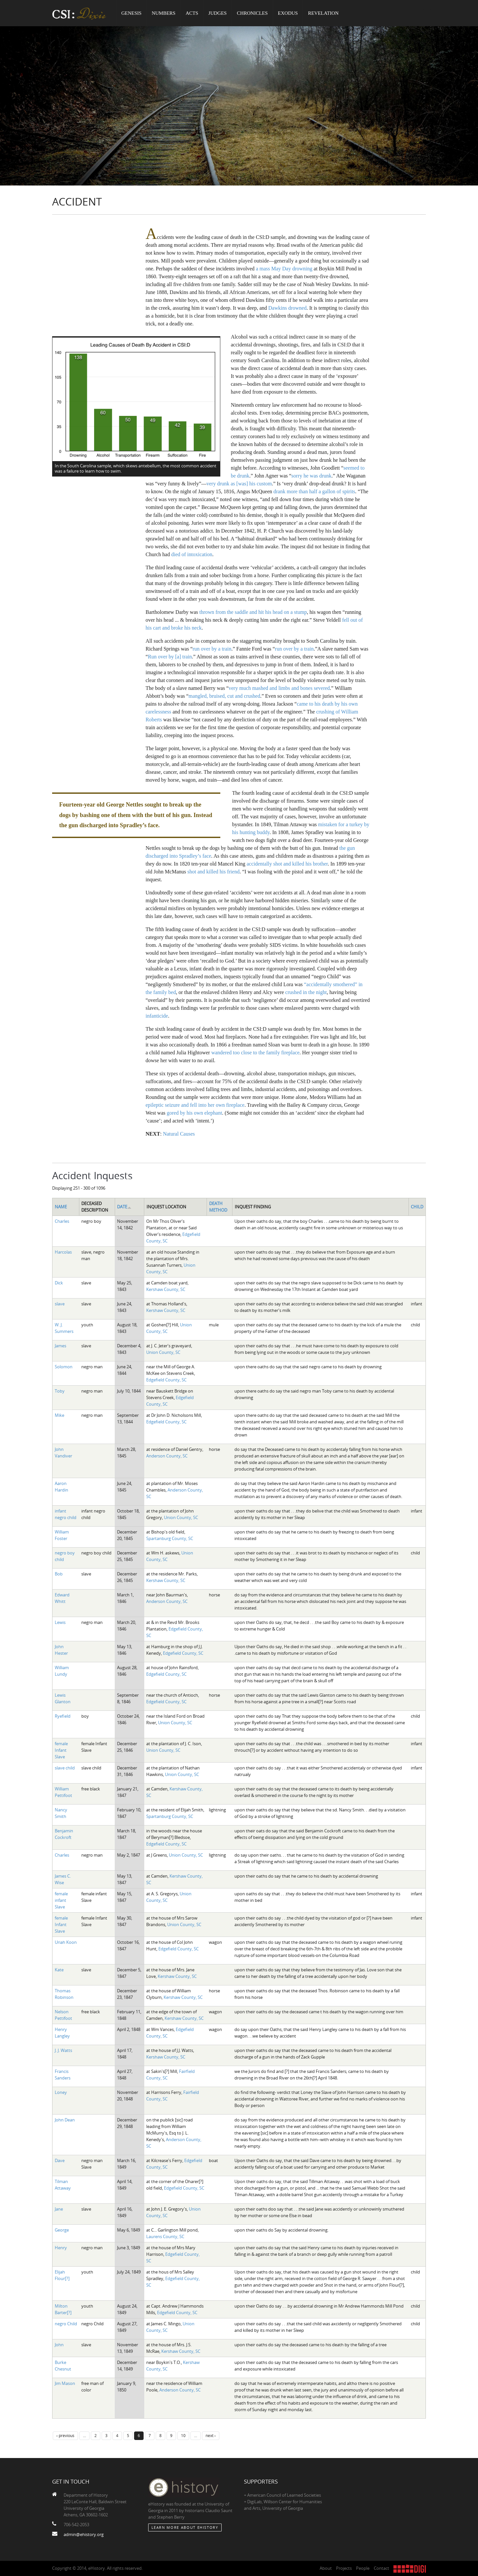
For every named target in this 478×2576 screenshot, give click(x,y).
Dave (60, 2160)
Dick (59, 1283)
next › (211, 2435)
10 (183, 2435)
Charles (62, 1221)
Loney (61, 2092)
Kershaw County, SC (165, 1289)
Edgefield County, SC (166, 1380)
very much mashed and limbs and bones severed (279, 688)
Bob (59, 1574)
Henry (61, 2248)
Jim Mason (65, 2383)
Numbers (164, 13)
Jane (59, 2209)
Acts (192, 13)
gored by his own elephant (194, 1113)
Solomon (63, 1367)
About (326, 2568)
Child (417, 1207)
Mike (59, 1415)
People (362, 2568)
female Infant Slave (61, 1750)
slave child (65, 1768)
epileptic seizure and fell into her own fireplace (195, 1105)
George (62, 2230)
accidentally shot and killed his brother (287, 864)
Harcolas (63, 1252)
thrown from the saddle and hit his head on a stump (253, 612)
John (59, 2345)
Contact (381, 2568)
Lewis (60, 1622)
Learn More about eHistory (184, 2527)
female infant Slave (61, 1900)
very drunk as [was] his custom (239, 483)
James (60, 1346)
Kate (59, 1970)
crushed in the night (306, 992)
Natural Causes (179, 1134)
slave (60, 1304)
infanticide (157, 1016)
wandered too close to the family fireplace (255, 1052)
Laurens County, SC (165, 2236)
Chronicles (252, 13)
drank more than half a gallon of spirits (314, 491)
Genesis (131, 13)
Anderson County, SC (167, 1456)
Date (124, 1207)
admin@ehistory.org (84, 2534)
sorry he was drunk (311, 475)
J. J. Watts (63, 2050)
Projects (344, 2568)
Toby (60, 1391)
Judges (218, 13)
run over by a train (212, 649)
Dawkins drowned (287, 308)
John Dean (65, 2120)
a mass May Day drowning (284, 268)
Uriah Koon (66, 1942)
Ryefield (62, 1716)
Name (61, 1207)
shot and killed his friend (214, 871)
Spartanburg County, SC (169, 1538)
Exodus (288, 13)
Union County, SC (163, 1352)
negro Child (66, 2324)
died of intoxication (191, 554)
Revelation (323, 13)
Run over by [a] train (170, 656)
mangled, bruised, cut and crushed (224, 696)
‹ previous (65, 2435)
